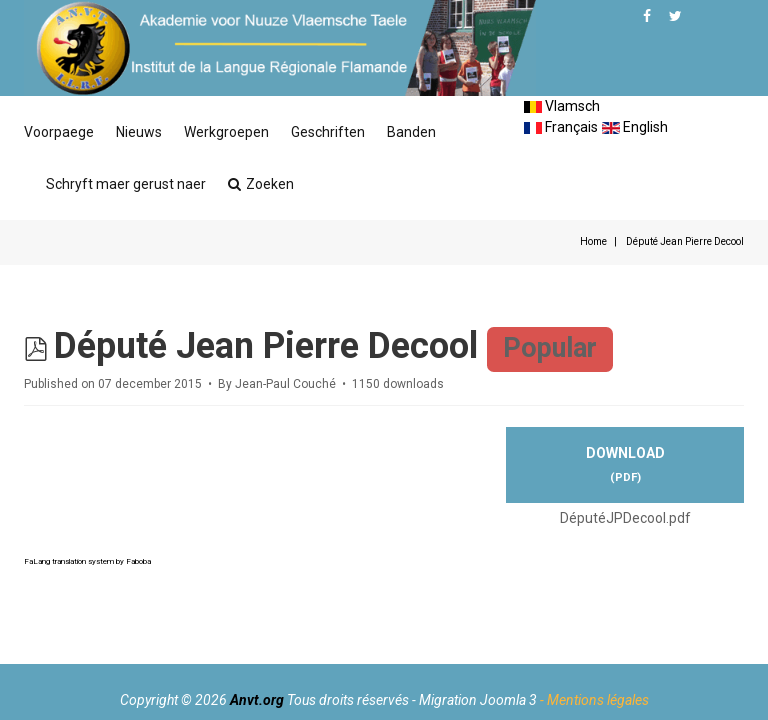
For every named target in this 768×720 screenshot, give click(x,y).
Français (561, 127)
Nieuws (139, 132)
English (635, 127)
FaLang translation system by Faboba (87, 561)
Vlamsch (562, 106)
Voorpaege (59, 132)
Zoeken (261, 184)
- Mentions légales (594, 700)
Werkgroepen (226, 132)
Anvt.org (257, 700)
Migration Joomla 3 (478, 700)
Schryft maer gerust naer (126, 184)
